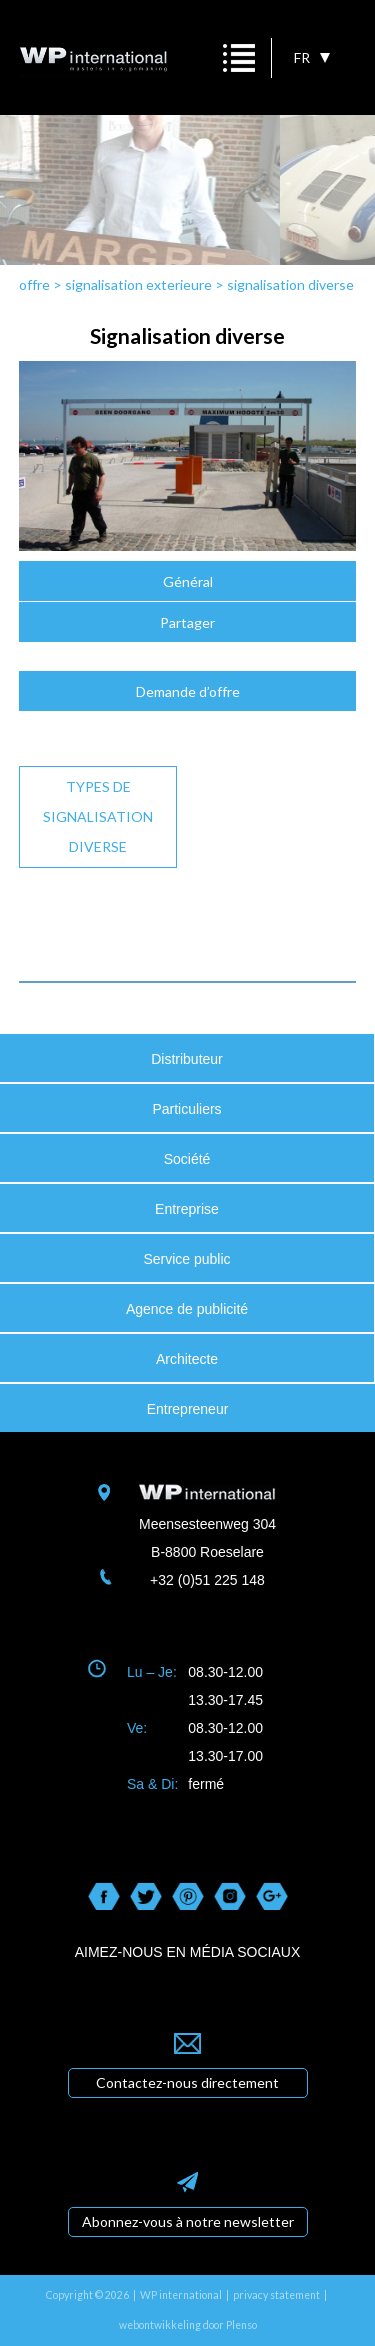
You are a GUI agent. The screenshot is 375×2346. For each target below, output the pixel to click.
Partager (187, 622)
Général (188, 581)
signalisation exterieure (138, 284)
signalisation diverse (290, 284)
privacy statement (276, 2295)
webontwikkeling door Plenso (188, 2325)
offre (34, 284)
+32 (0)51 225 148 (207, 1580)
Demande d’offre (188, 691)
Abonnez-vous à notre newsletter (188, 2221)
